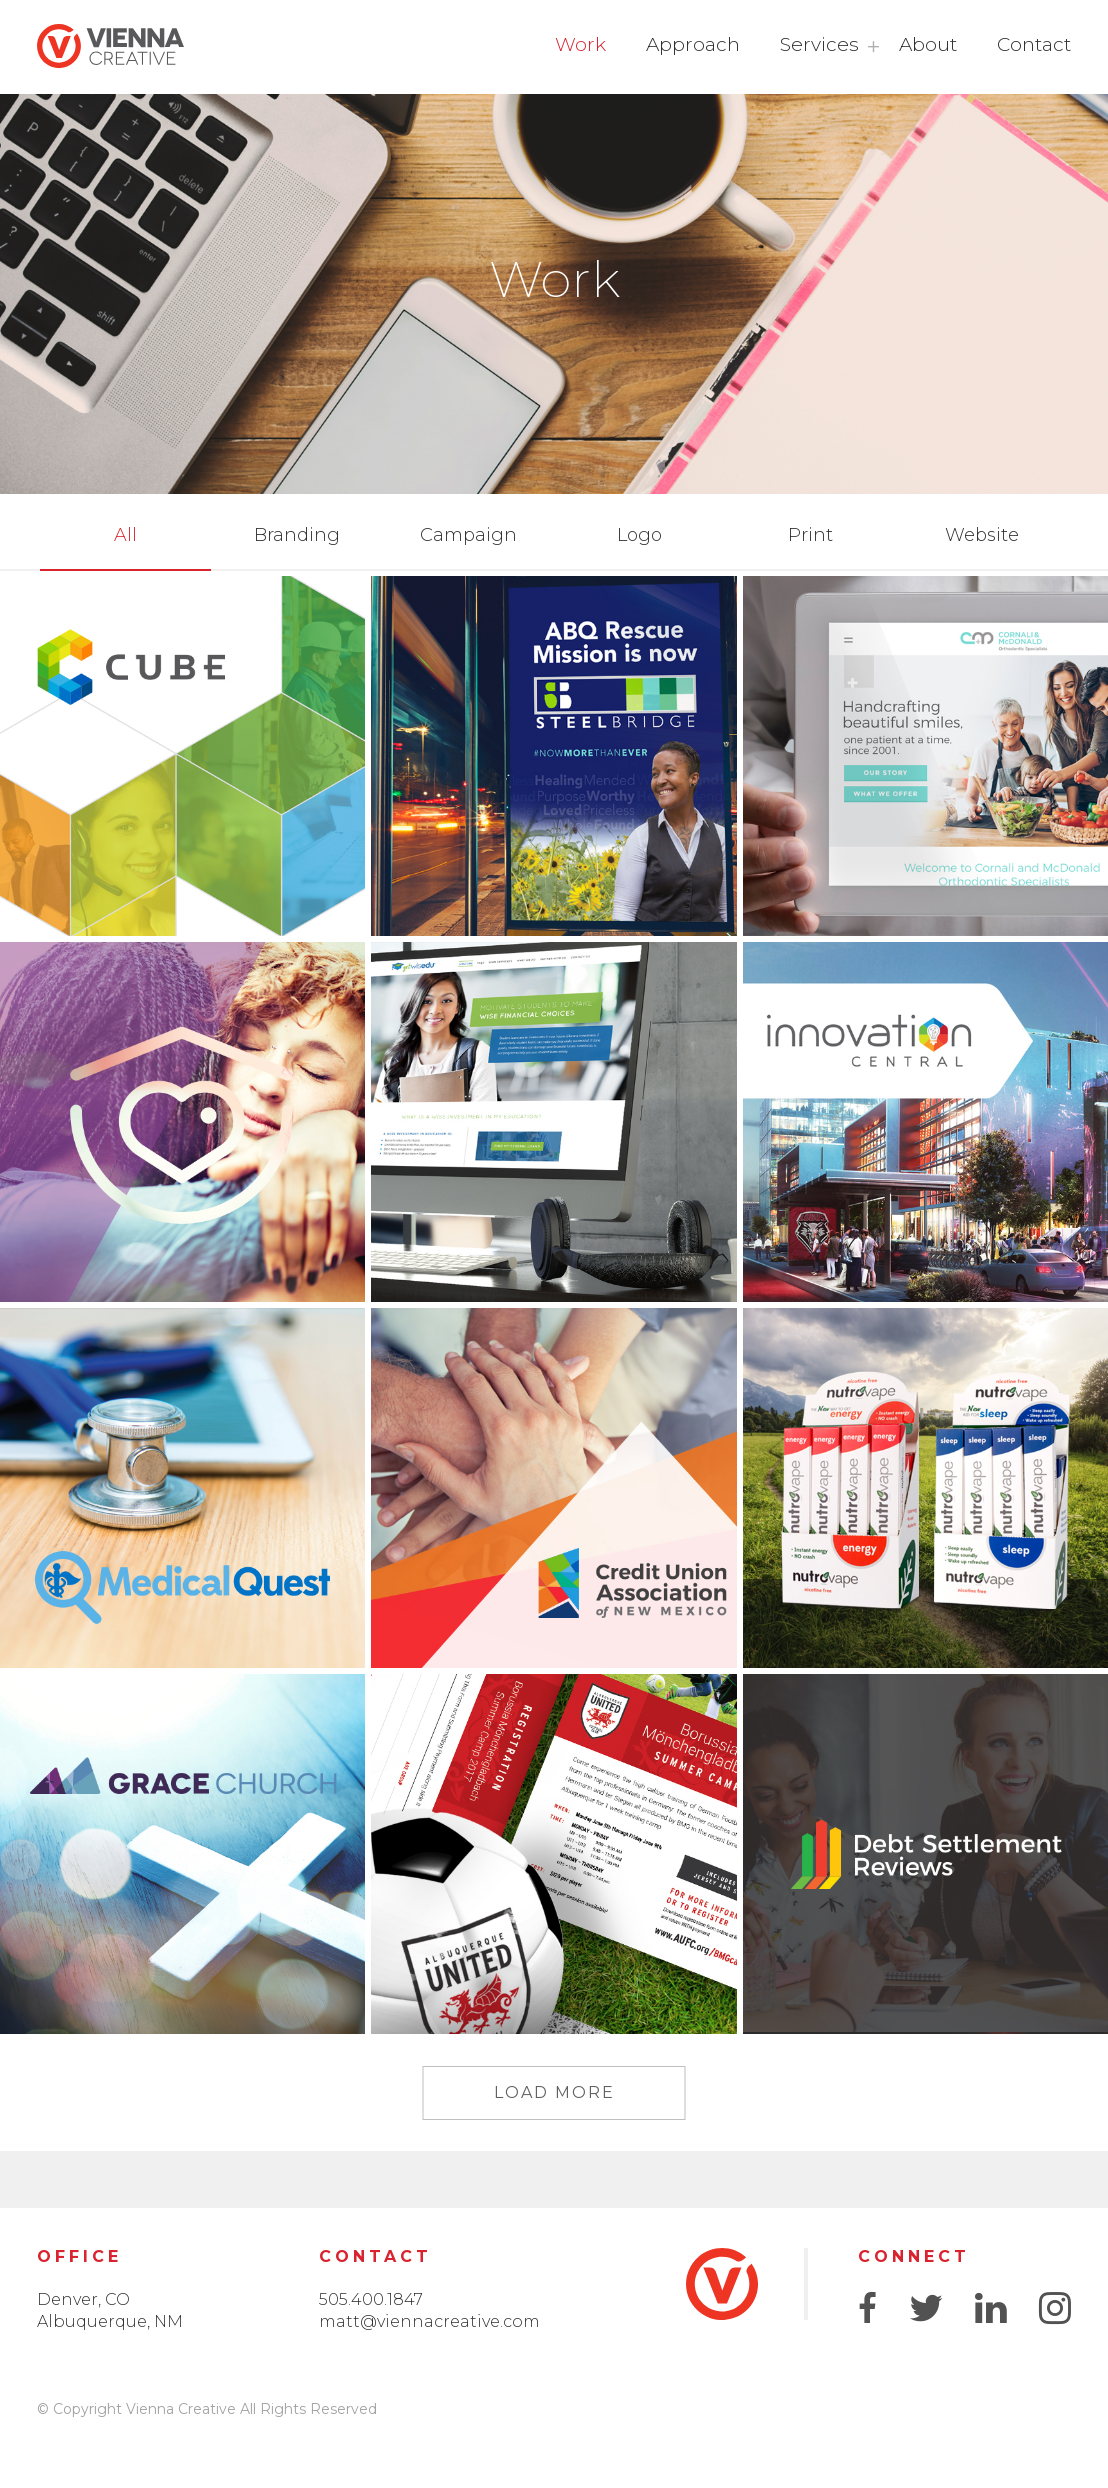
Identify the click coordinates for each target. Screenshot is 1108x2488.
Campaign (468, 535)
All (125, 535)
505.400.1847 (371, 2299)
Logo (639, 535)
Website (982, 535)
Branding (297, 535)
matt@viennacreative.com (429, 2321)
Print (810, 535)
